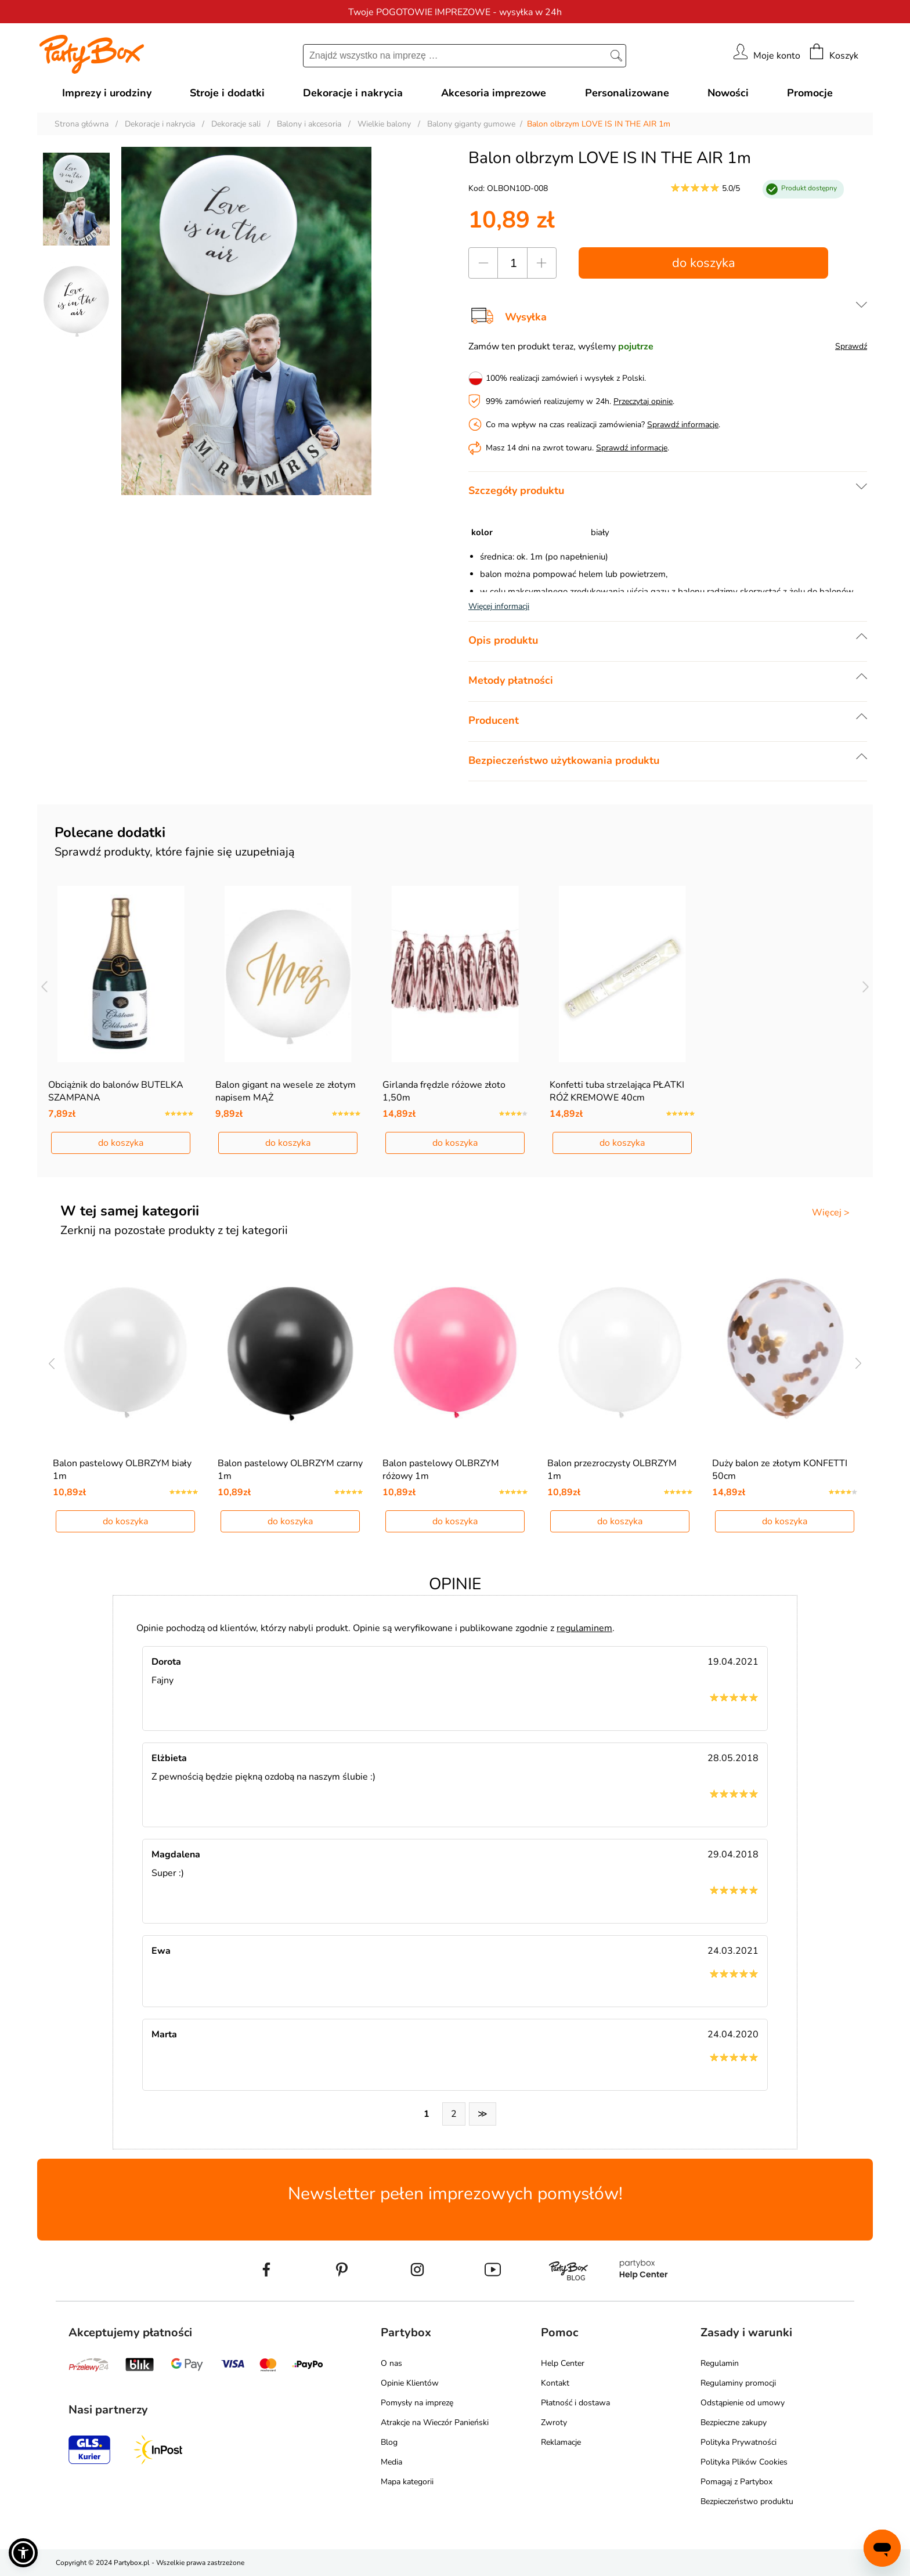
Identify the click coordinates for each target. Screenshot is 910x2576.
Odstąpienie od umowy (742, 2402)
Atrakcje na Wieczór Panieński (435, 2422)
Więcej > (831, 1212)
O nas (391, 2363)
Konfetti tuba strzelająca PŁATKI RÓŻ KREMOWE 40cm (617, 1091)
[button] (23, 2552)
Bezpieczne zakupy (733, 2422)
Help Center (562, 2363)
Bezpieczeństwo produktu (746, 2501)
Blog (389, 2442)
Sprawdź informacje (682, 424)
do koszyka (703, 263)
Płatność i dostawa (575, 2402)
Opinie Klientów (410, 2383)
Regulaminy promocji (738, 2383)
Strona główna (82, 123)
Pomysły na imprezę (417, 2402)
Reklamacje (561, 2442)
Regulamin (719, 2363)
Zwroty (554, 2422)
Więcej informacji (498, 606)
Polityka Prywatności (738, 2442)
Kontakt (555, 2383)
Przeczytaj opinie (643, 401)
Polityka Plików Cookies (744, 2461)
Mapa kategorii (407, 2481)
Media (391, 2461)
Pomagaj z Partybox (736, 2481)
